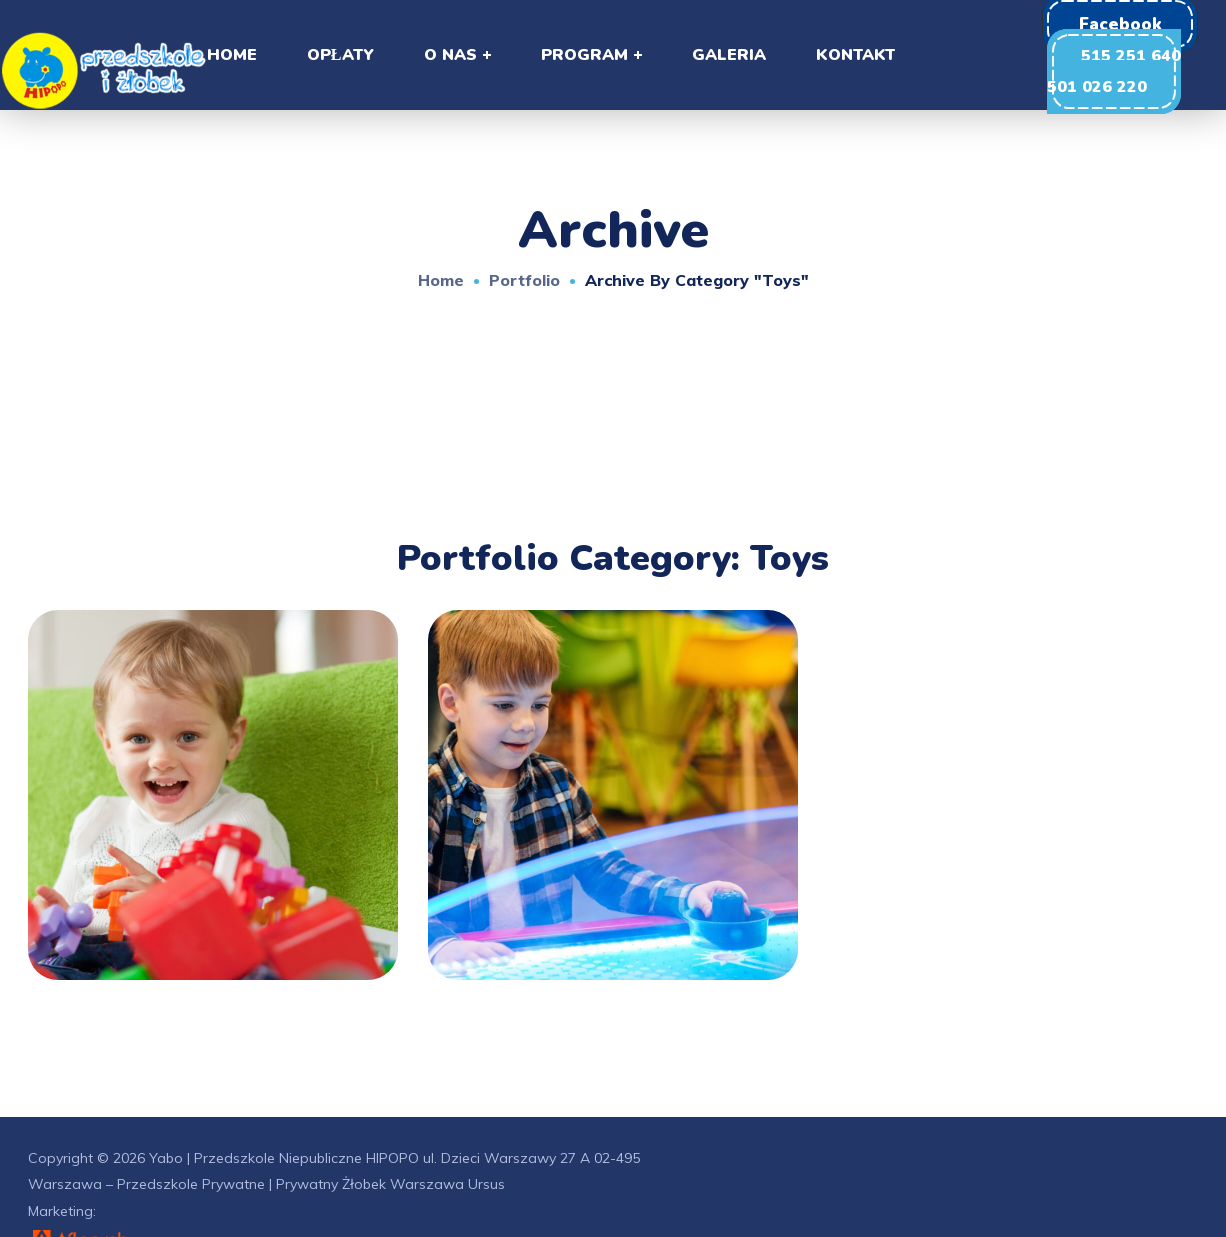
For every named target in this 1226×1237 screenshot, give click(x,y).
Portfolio (524, 280)
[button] (1114, 71)
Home (441, 280)
